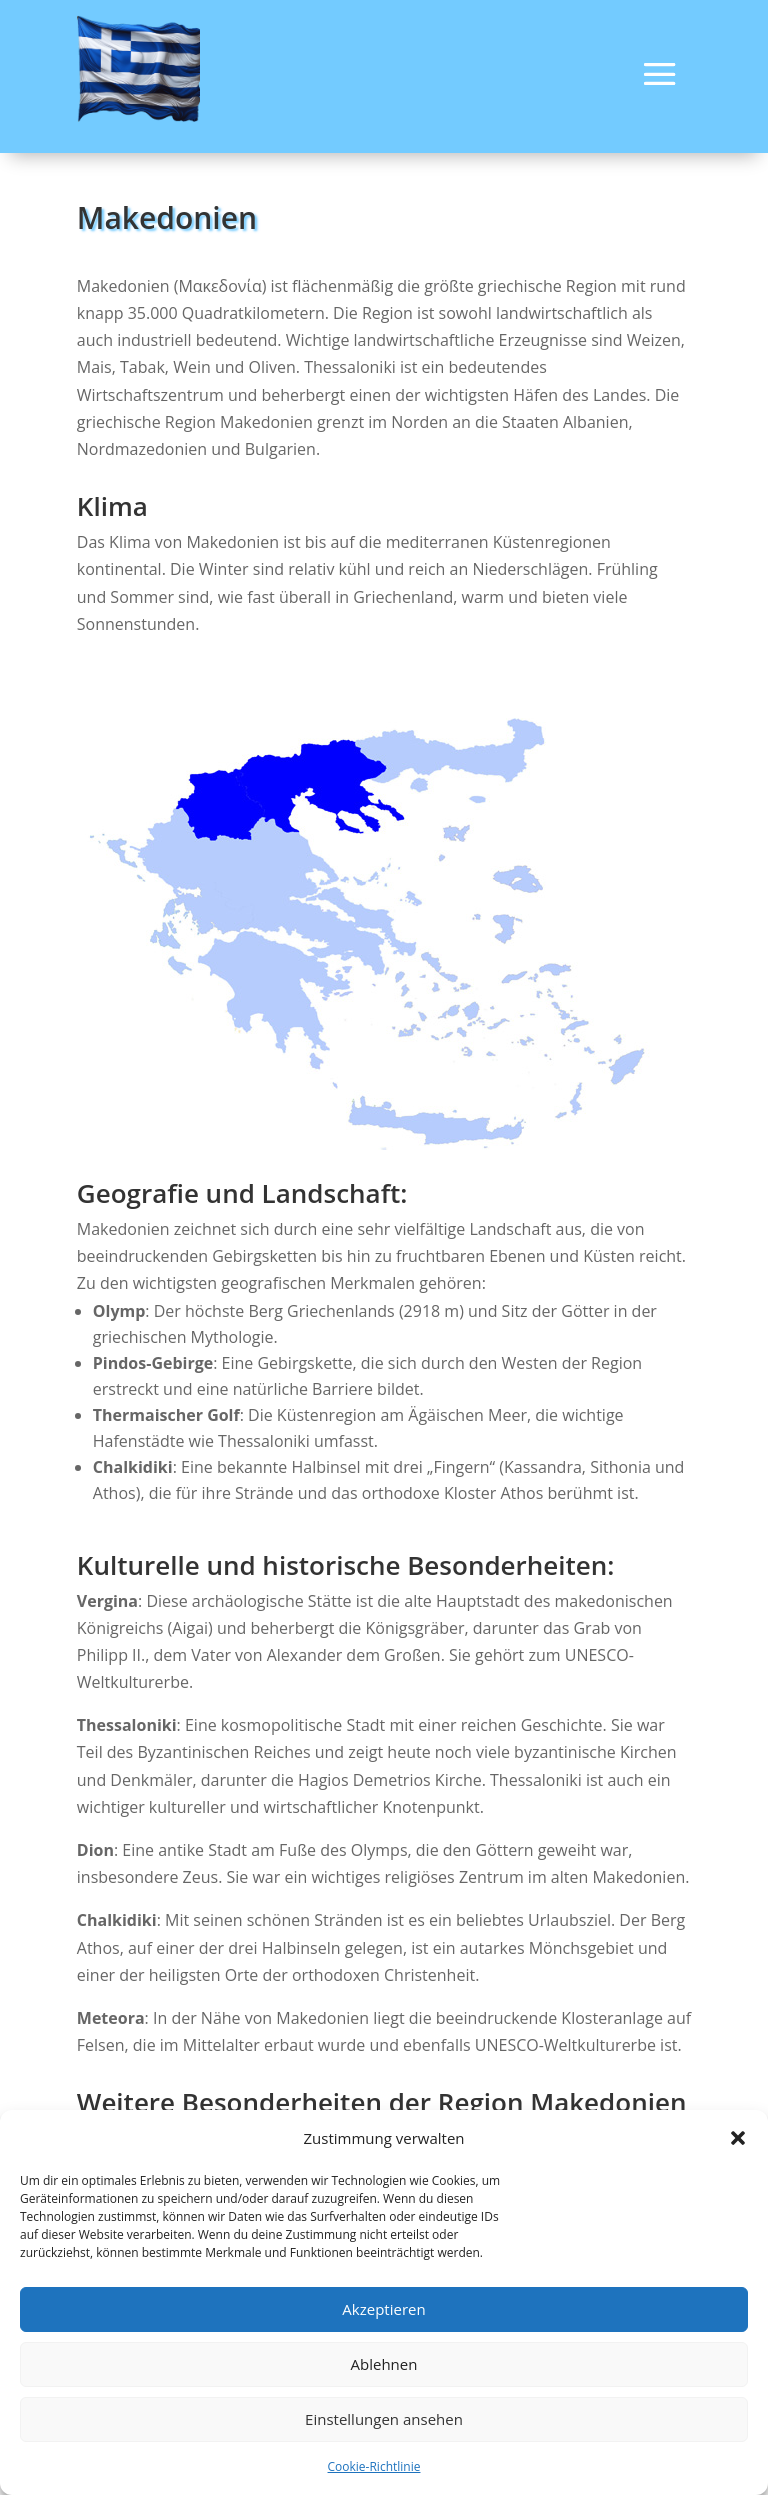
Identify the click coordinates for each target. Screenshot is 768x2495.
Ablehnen (384, 2364)
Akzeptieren (383, 2309)
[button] (738, 2138)
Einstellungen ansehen (384, 2419)
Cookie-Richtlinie (374, 2466)
